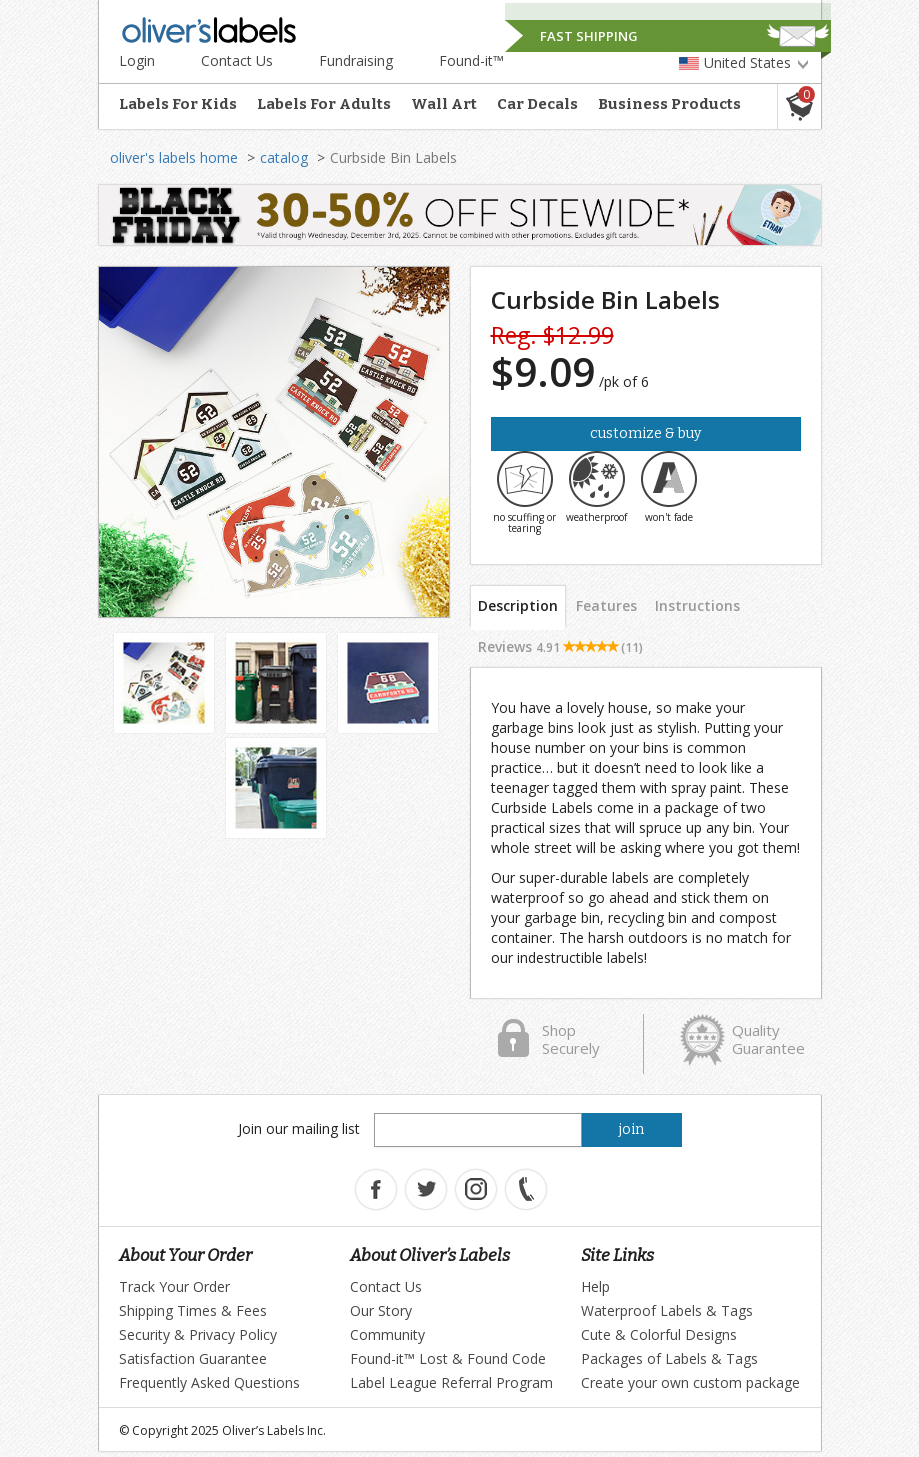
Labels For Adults (324, 104)
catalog (284, 157)
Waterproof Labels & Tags (667, 1310)
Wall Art (444, 104)
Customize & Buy (645, 433)
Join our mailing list (299, 1128)
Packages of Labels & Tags (669, 1358)
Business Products (669, 104)
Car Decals (537, 104)
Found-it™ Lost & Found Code (448, 1358)
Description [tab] (518, 605)
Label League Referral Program (451, 1382)
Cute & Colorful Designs (659, 1334)
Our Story (381, 1310)
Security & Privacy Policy (198, 1334)
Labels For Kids (178, 104)
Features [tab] (606, 605)
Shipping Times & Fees (193, 1310)
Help (595, 1286)
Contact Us (237, 60)
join (631, 1129)
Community (387, 1334)
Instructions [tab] (697, 605)
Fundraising (356, 60)
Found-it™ (471, 60)
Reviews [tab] (560, 646)
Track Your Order (174, 1286)
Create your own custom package (690, 1382)
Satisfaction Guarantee (193, 1358)
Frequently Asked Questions (209, 1382)
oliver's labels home (174, 157)
